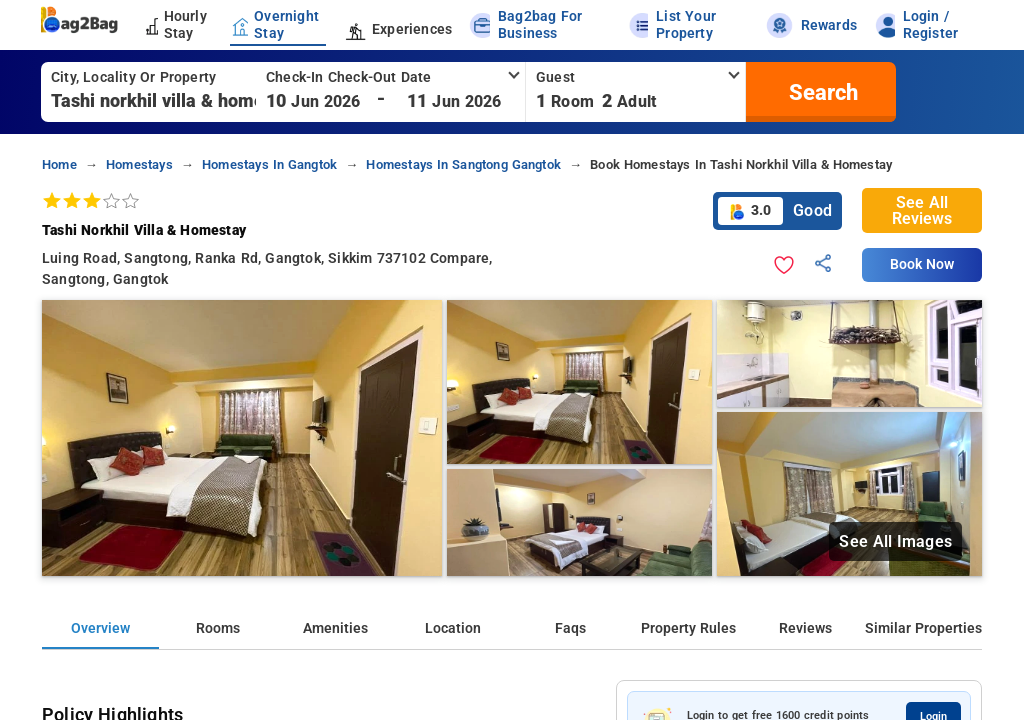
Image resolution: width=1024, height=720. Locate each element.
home (59, 164)
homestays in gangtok (269, 164)
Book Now (922, 264)
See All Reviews (922, 210)
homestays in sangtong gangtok (463, 164)
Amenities (335, 628)
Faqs (570, 628)
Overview (100, 628)
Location (453, 628)
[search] (821, 92)
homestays (139, 164)
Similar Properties (923, 628)
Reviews (805, 628)
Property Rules (688, 628)
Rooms (218, 628)
